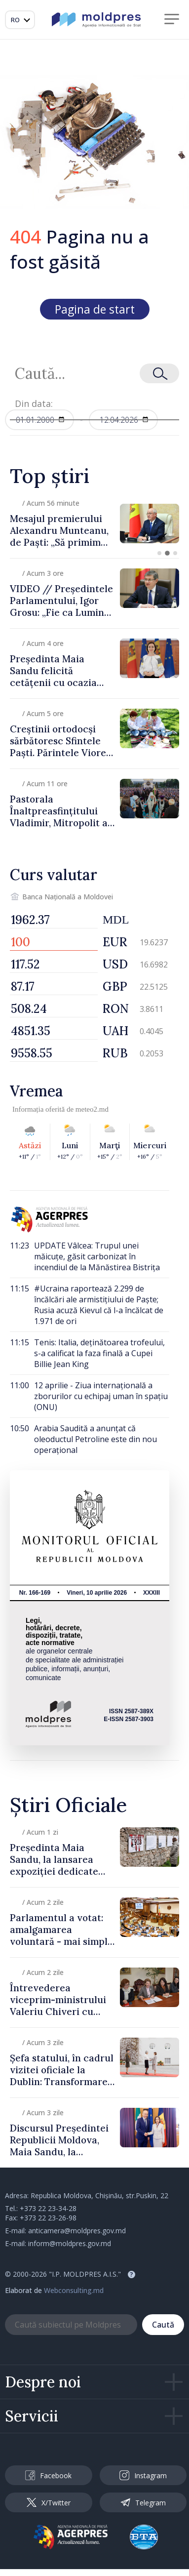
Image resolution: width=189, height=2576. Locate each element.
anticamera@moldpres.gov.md (77, 2230)
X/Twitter (49, 2502)
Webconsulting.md (74, 2290)
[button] (159, 553)
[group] (94, 523)
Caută (163, 2324)
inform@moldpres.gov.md (69, 2243)
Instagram (143, 2475)
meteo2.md (92, 1109)
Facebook (48, 2475)
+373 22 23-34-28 (48, 2208)
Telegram (143, 2502)
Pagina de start (95, 309)
